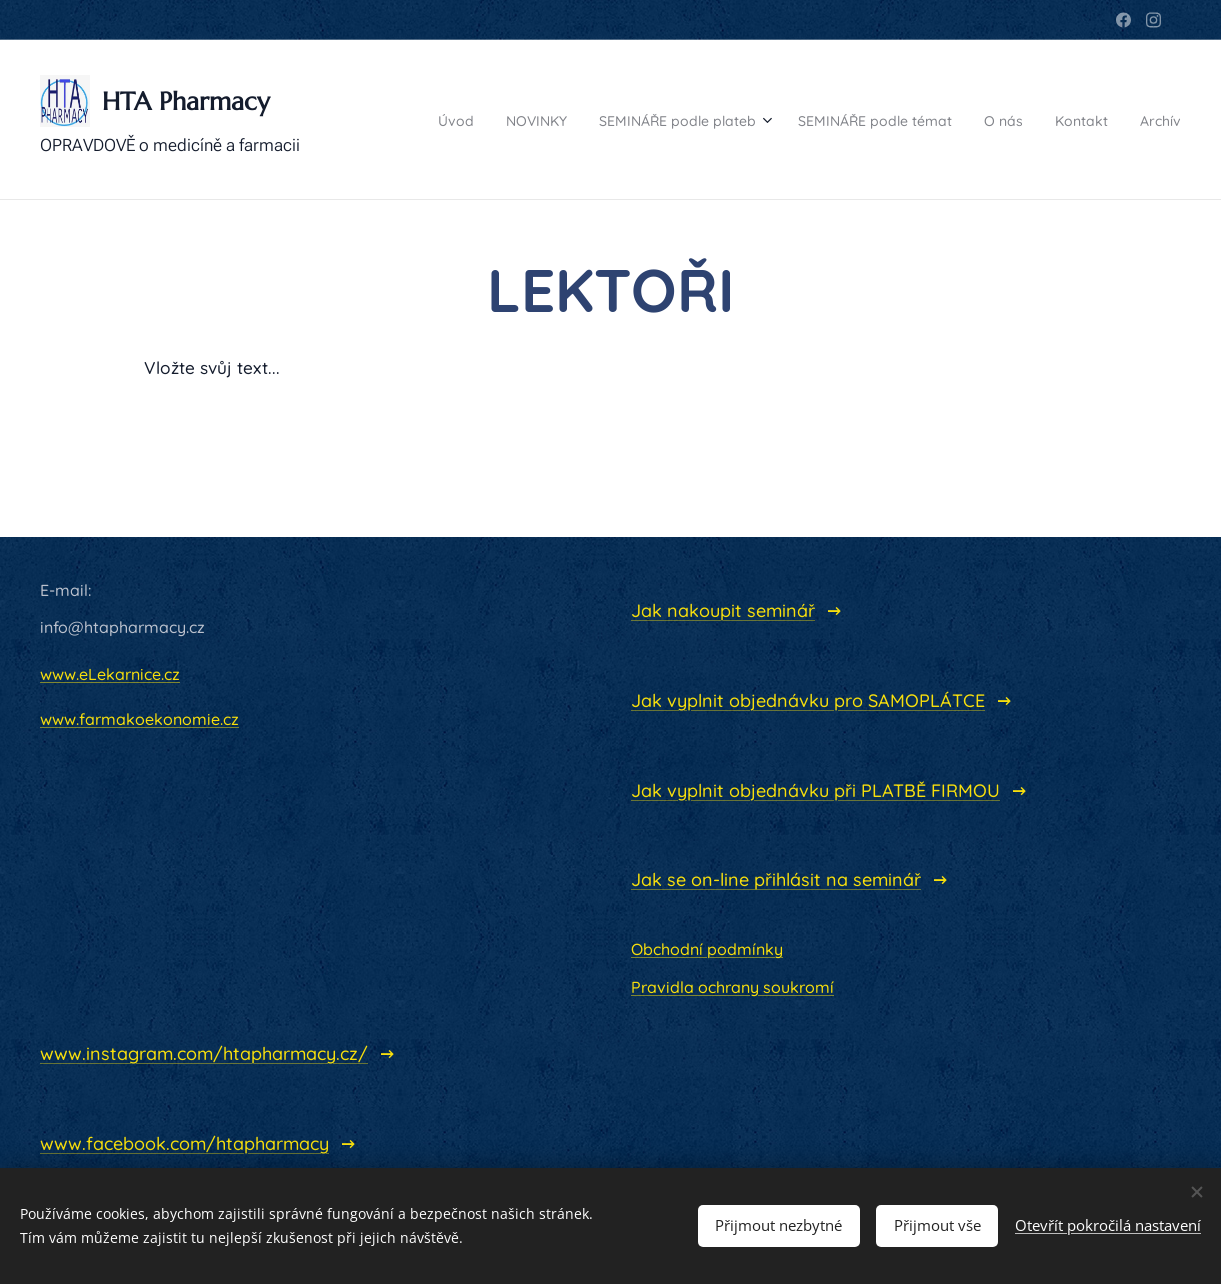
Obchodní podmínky (707, 949)
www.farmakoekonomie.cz (139, 719)
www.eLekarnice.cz (110, 674)
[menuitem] (429, 120)
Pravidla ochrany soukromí (732, 987)
